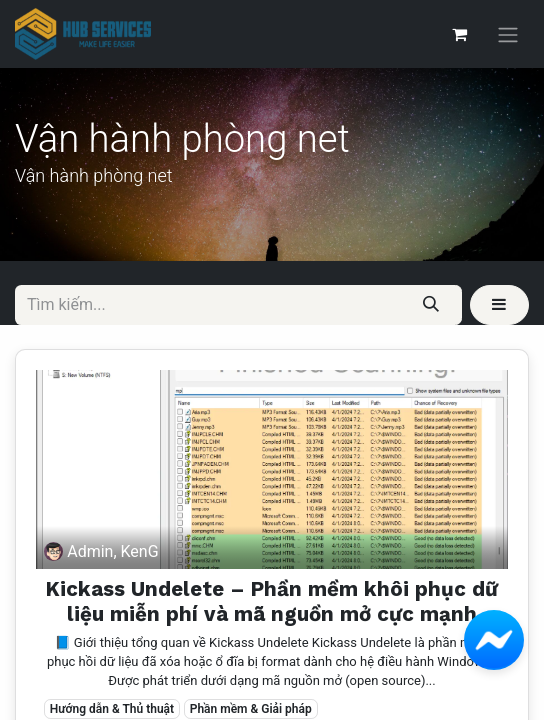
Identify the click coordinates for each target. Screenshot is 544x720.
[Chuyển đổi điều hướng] (508, 34)
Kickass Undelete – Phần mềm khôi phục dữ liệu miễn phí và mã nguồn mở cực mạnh (272, 601)
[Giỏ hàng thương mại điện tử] (459, 34)
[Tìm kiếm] (431, 305)
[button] (499, 305)
